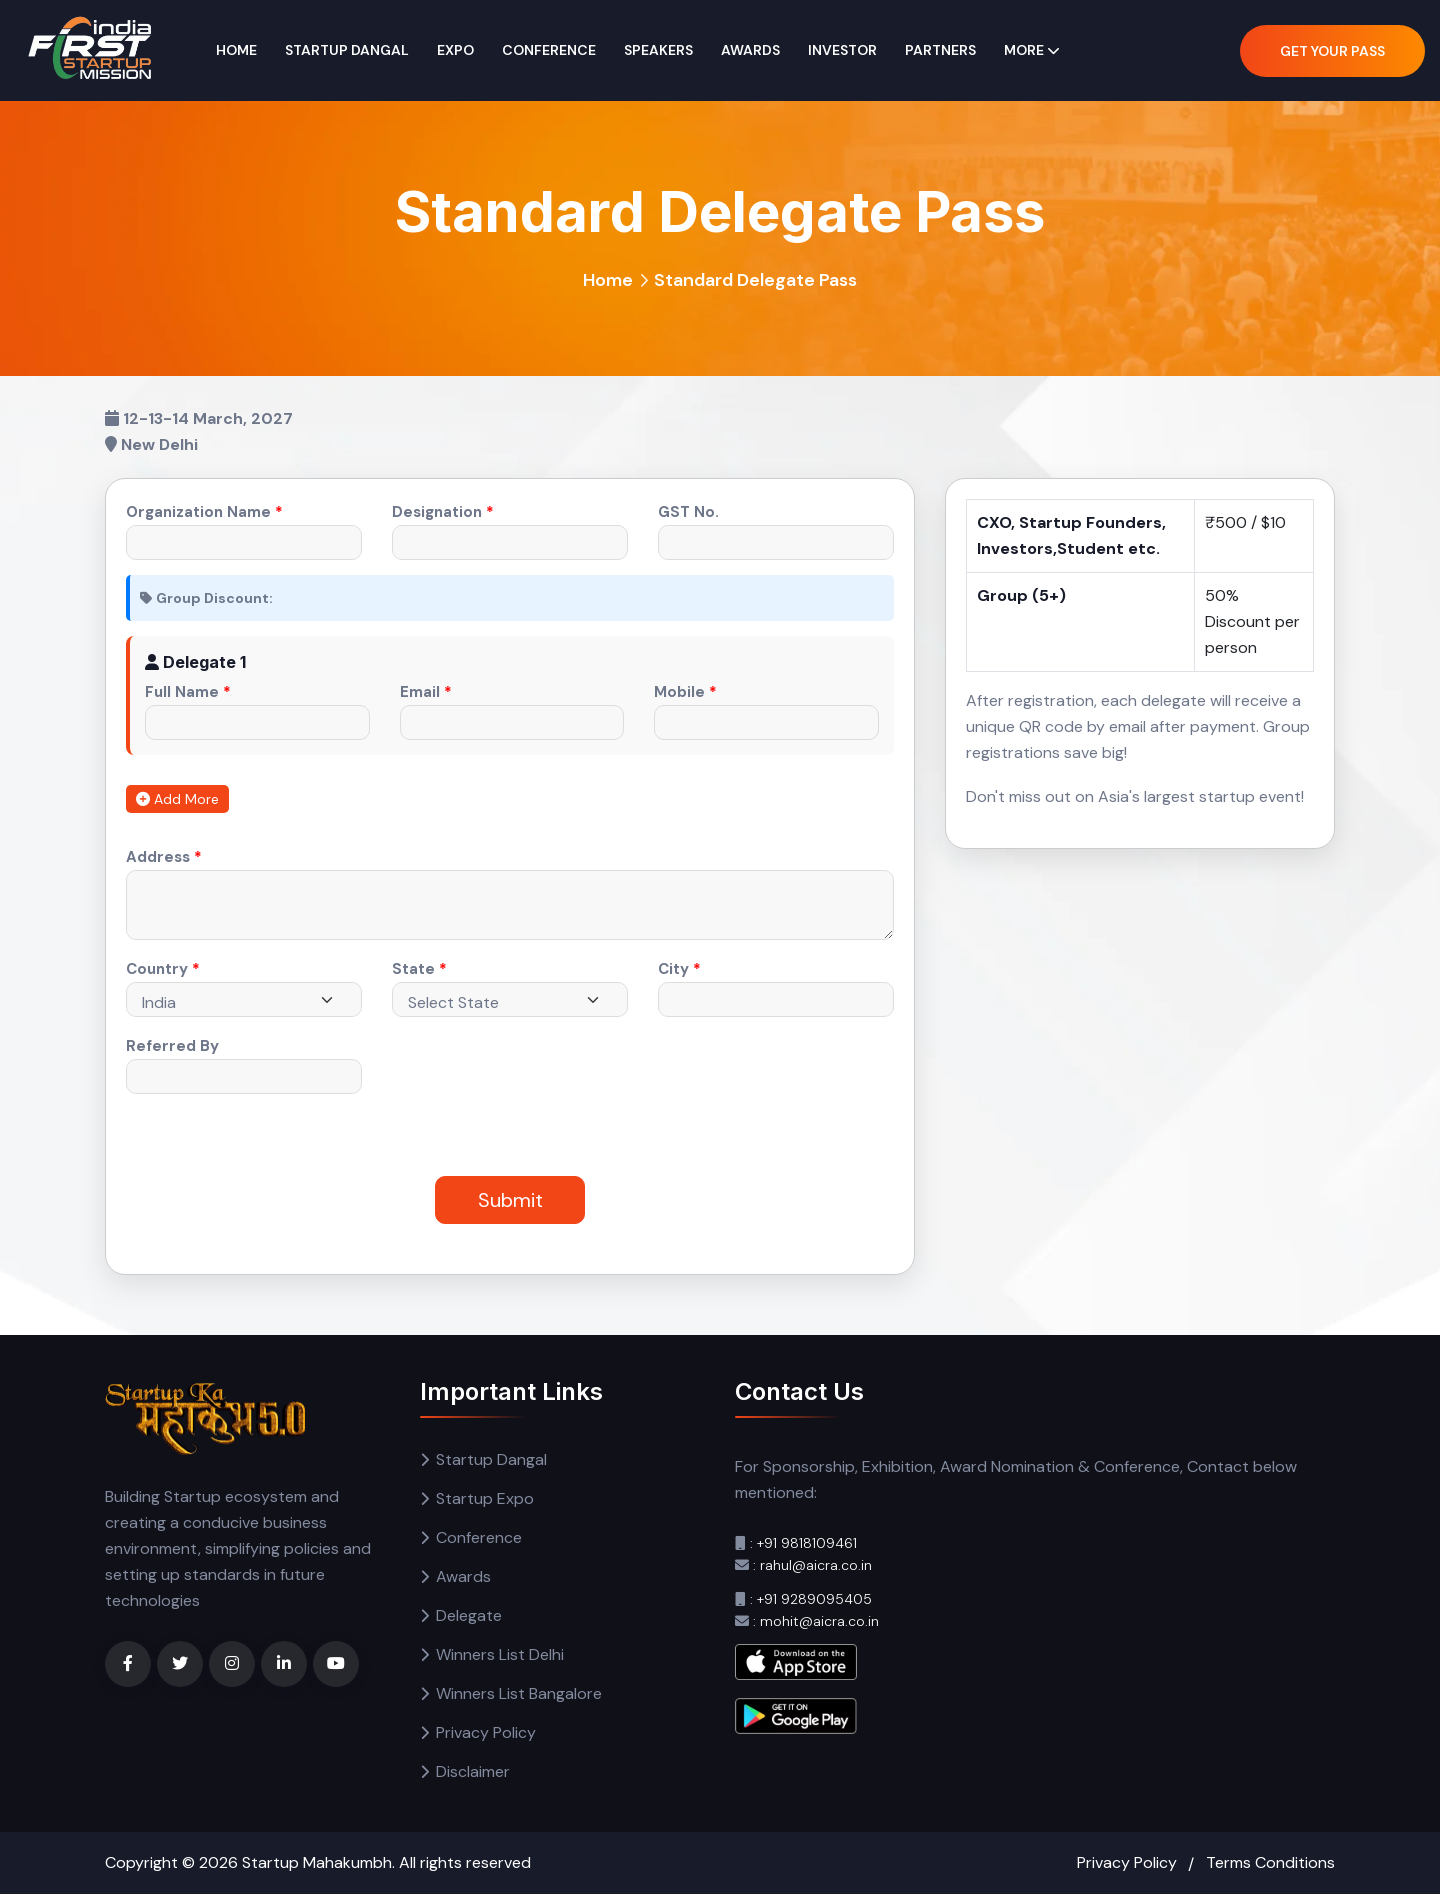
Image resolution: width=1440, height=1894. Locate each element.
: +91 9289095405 (811, 1599)
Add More (177, 799)
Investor (842, 50)
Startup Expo (485, 1498)
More (1024, 50)
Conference (549, 50)
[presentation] (501, 1076)
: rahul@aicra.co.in (812, 1565)
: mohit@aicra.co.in (816, 1621)
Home (236, 50)
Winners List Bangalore (519, 1693)
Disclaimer (473, 1771)
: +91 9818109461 (803, 1543)
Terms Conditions (1270, 1862)
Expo (455, 50)
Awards (750, 50)
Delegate (469, 1615)
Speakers (658, 50)
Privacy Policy (486, 1732)
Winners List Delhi (500, 1654)
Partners (940, 50)
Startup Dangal (347, 50)
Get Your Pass (1332, 51)
